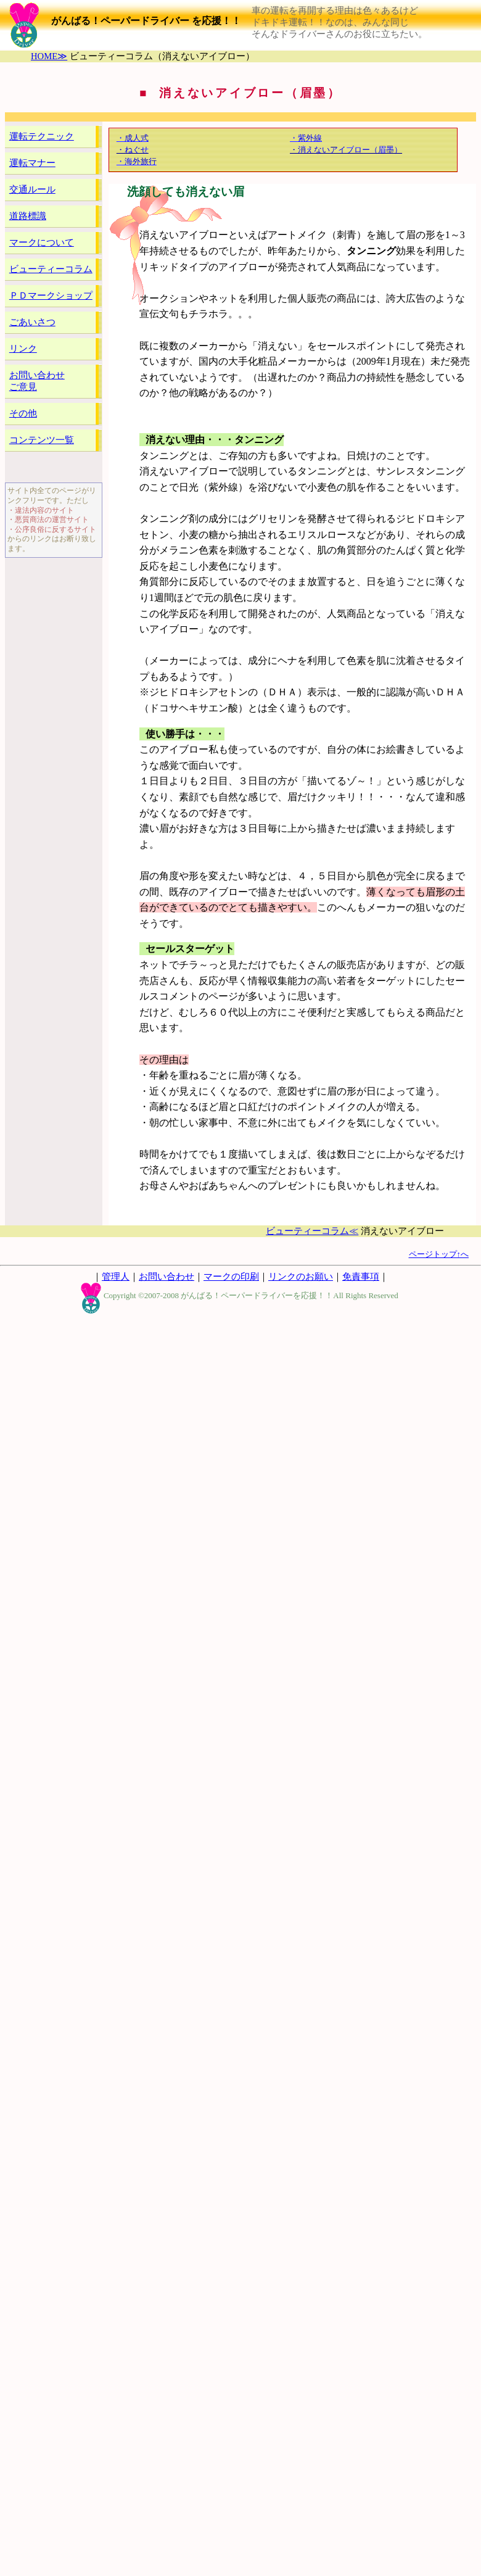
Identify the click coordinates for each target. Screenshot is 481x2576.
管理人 (116, 1277)
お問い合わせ (166, 1277)
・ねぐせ (133, 149)
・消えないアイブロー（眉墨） (346, 149)
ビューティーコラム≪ (312, 1231)
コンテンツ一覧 (41, 440)
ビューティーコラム (50, 269)
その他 (23, 413)
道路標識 (27, 216)
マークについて (41, 242)
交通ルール (32, 189)
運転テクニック (41, 136)
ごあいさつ (32, 322)
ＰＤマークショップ (50, 295)
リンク (23, 349)
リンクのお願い (300, 1277)
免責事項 (360, 1277)
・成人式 (133, 138)
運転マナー (32, 163)
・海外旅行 (137, 161)
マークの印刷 (231, 1277)
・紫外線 (306, 138)
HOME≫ (49, 56)
